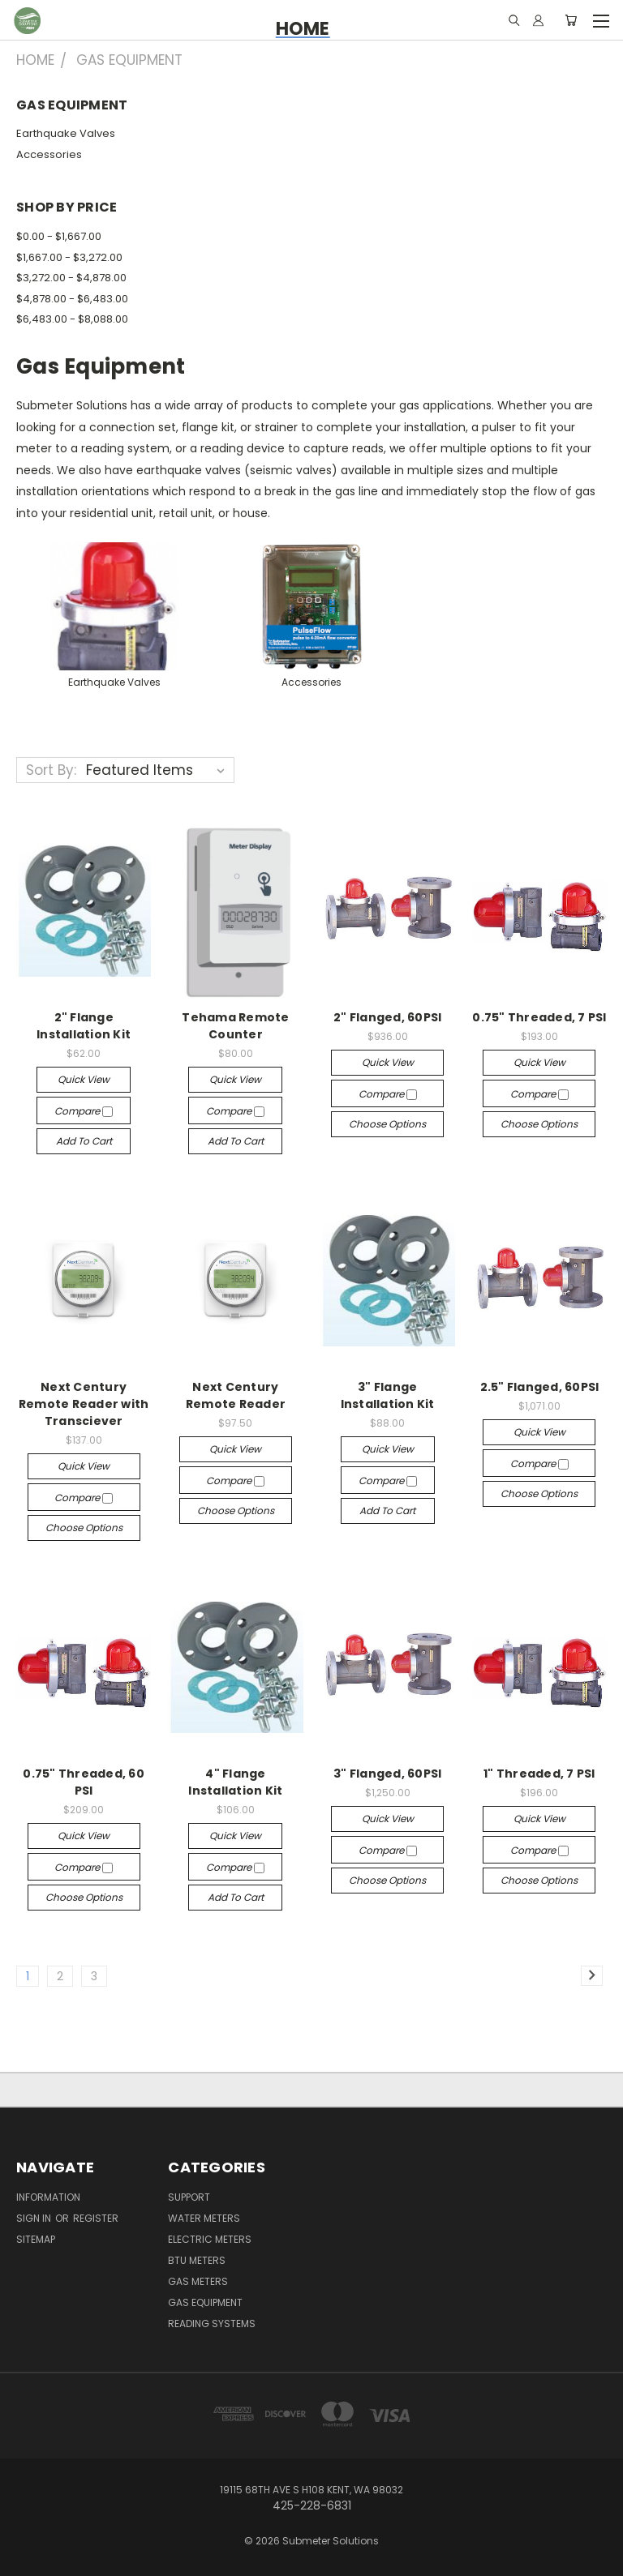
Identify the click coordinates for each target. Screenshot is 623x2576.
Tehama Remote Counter (235, 1025)
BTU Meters (197, 2260)
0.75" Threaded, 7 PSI (539, 1017)
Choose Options (387, 1124)
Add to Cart (84, 1141)
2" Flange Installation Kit (84, 1025)
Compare (83, 1111)
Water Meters (204, 2218)
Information (48, 2197)
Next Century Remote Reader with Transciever (84, 1404)
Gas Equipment (205, 2302)
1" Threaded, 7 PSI (539, 1773)
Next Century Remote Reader (236, 1395)
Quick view (84, 1079)
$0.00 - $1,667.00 (58, 236)
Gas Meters (198, 2281)
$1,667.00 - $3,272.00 (69, 257)
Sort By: (51, 770)
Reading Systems (212, 2323)
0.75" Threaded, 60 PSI (83, 1782)
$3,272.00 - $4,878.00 (71, 277)
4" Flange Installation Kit (235, 1782)
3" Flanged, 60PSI (387, 1773)
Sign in (35, 2218)
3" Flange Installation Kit (388, 1395)
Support (189, 2197)
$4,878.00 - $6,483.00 (72, 298)
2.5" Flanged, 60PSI (539, 1387)
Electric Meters (209, 2239)
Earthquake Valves (65, 133)
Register (95, 2218)
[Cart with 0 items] (570, 20)
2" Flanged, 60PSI (387, 1017)
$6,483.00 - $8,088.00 (72, 319)
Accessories (49, 154)
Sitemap (35, 2239)
